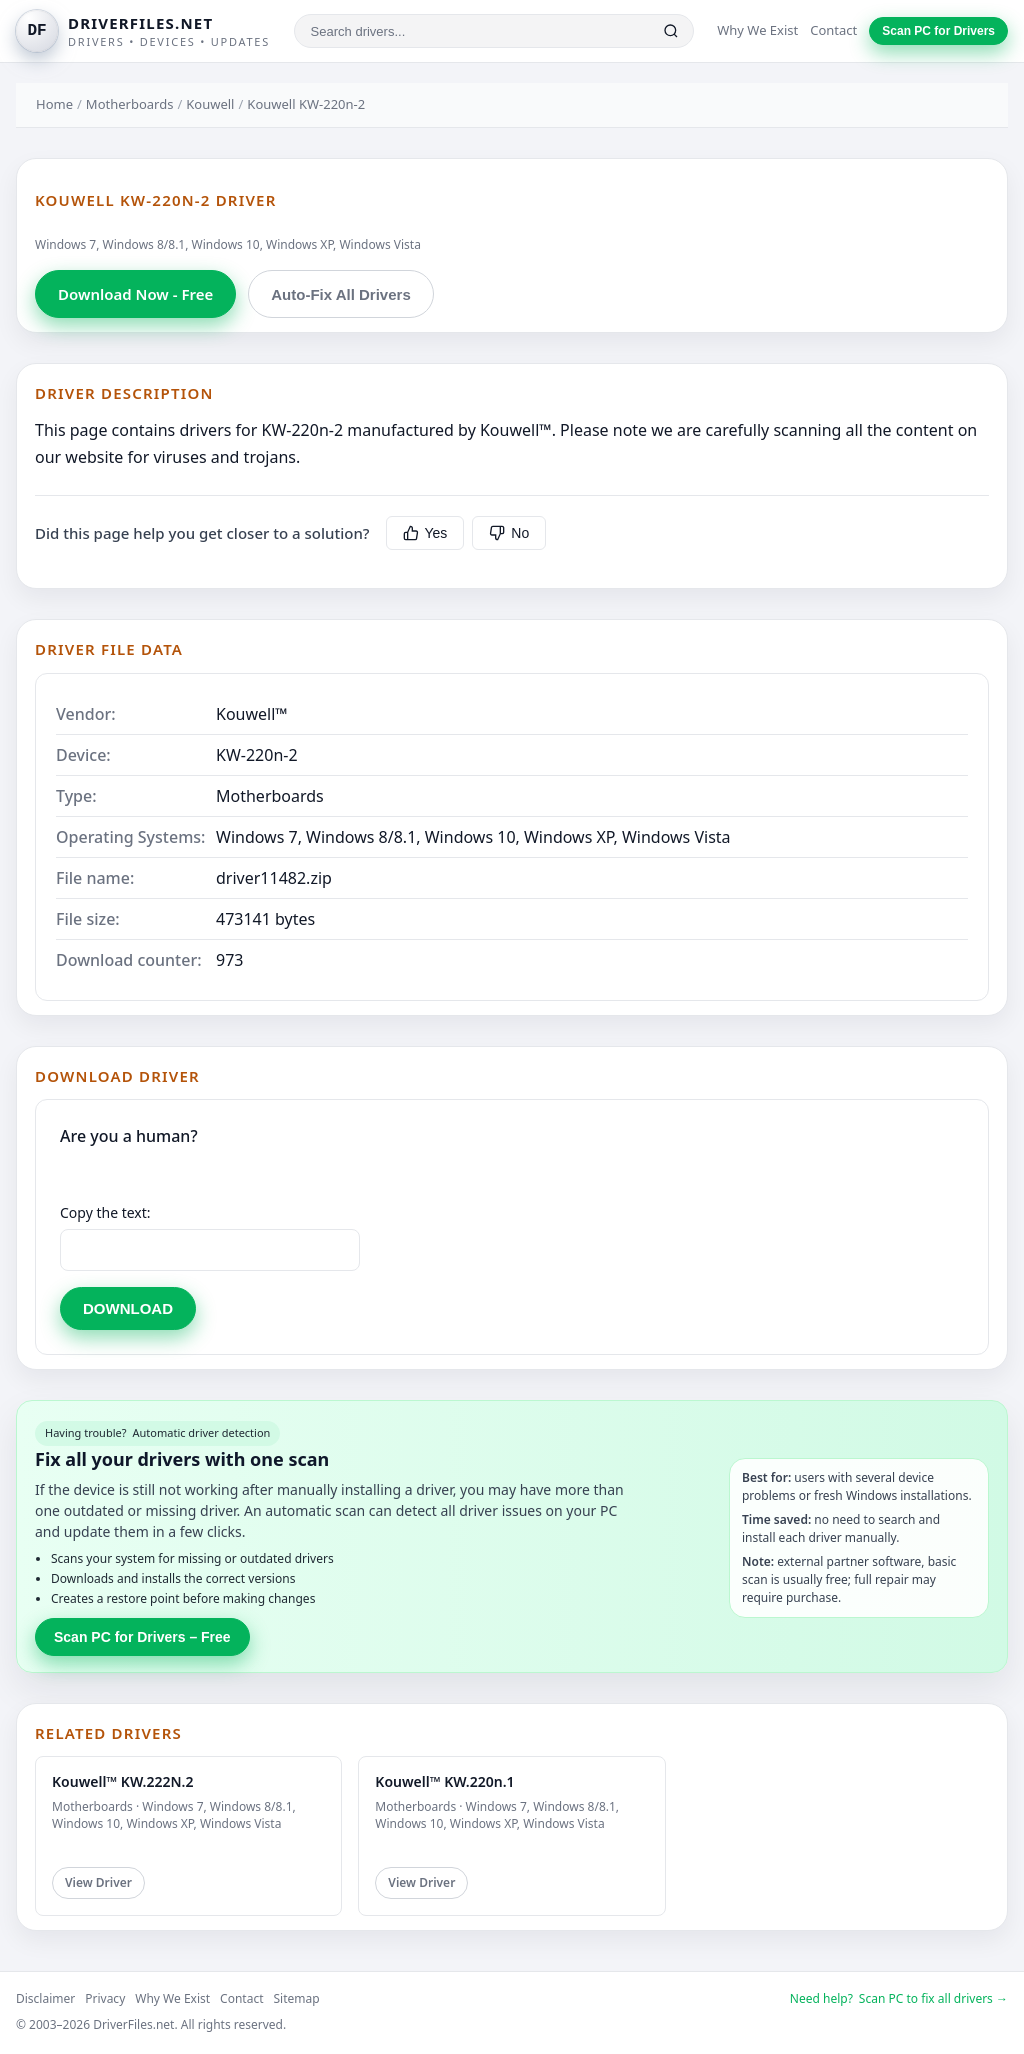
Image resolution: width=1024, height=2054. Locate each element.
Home (54, 104)
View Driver (98, 1882)
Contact (833, 30)
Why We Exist (757, 30)
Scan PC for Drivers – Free (142, 1637)
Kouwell (210, 104)
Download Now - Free (135, 294)
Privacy (105, 1998)
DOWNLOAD (128, 1308)
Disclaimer (45, 1998)
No (509, 533)
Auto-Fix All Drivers (340, 294)
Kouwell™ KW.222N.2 (122, 1781)
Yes (425, 533)
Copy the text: (105, 1212)
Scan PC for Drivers (938, 31)
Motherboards (130, 104)
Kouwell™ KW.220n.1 (444, 1781)
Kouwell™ (252, 714)
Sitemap (297, 1998)
